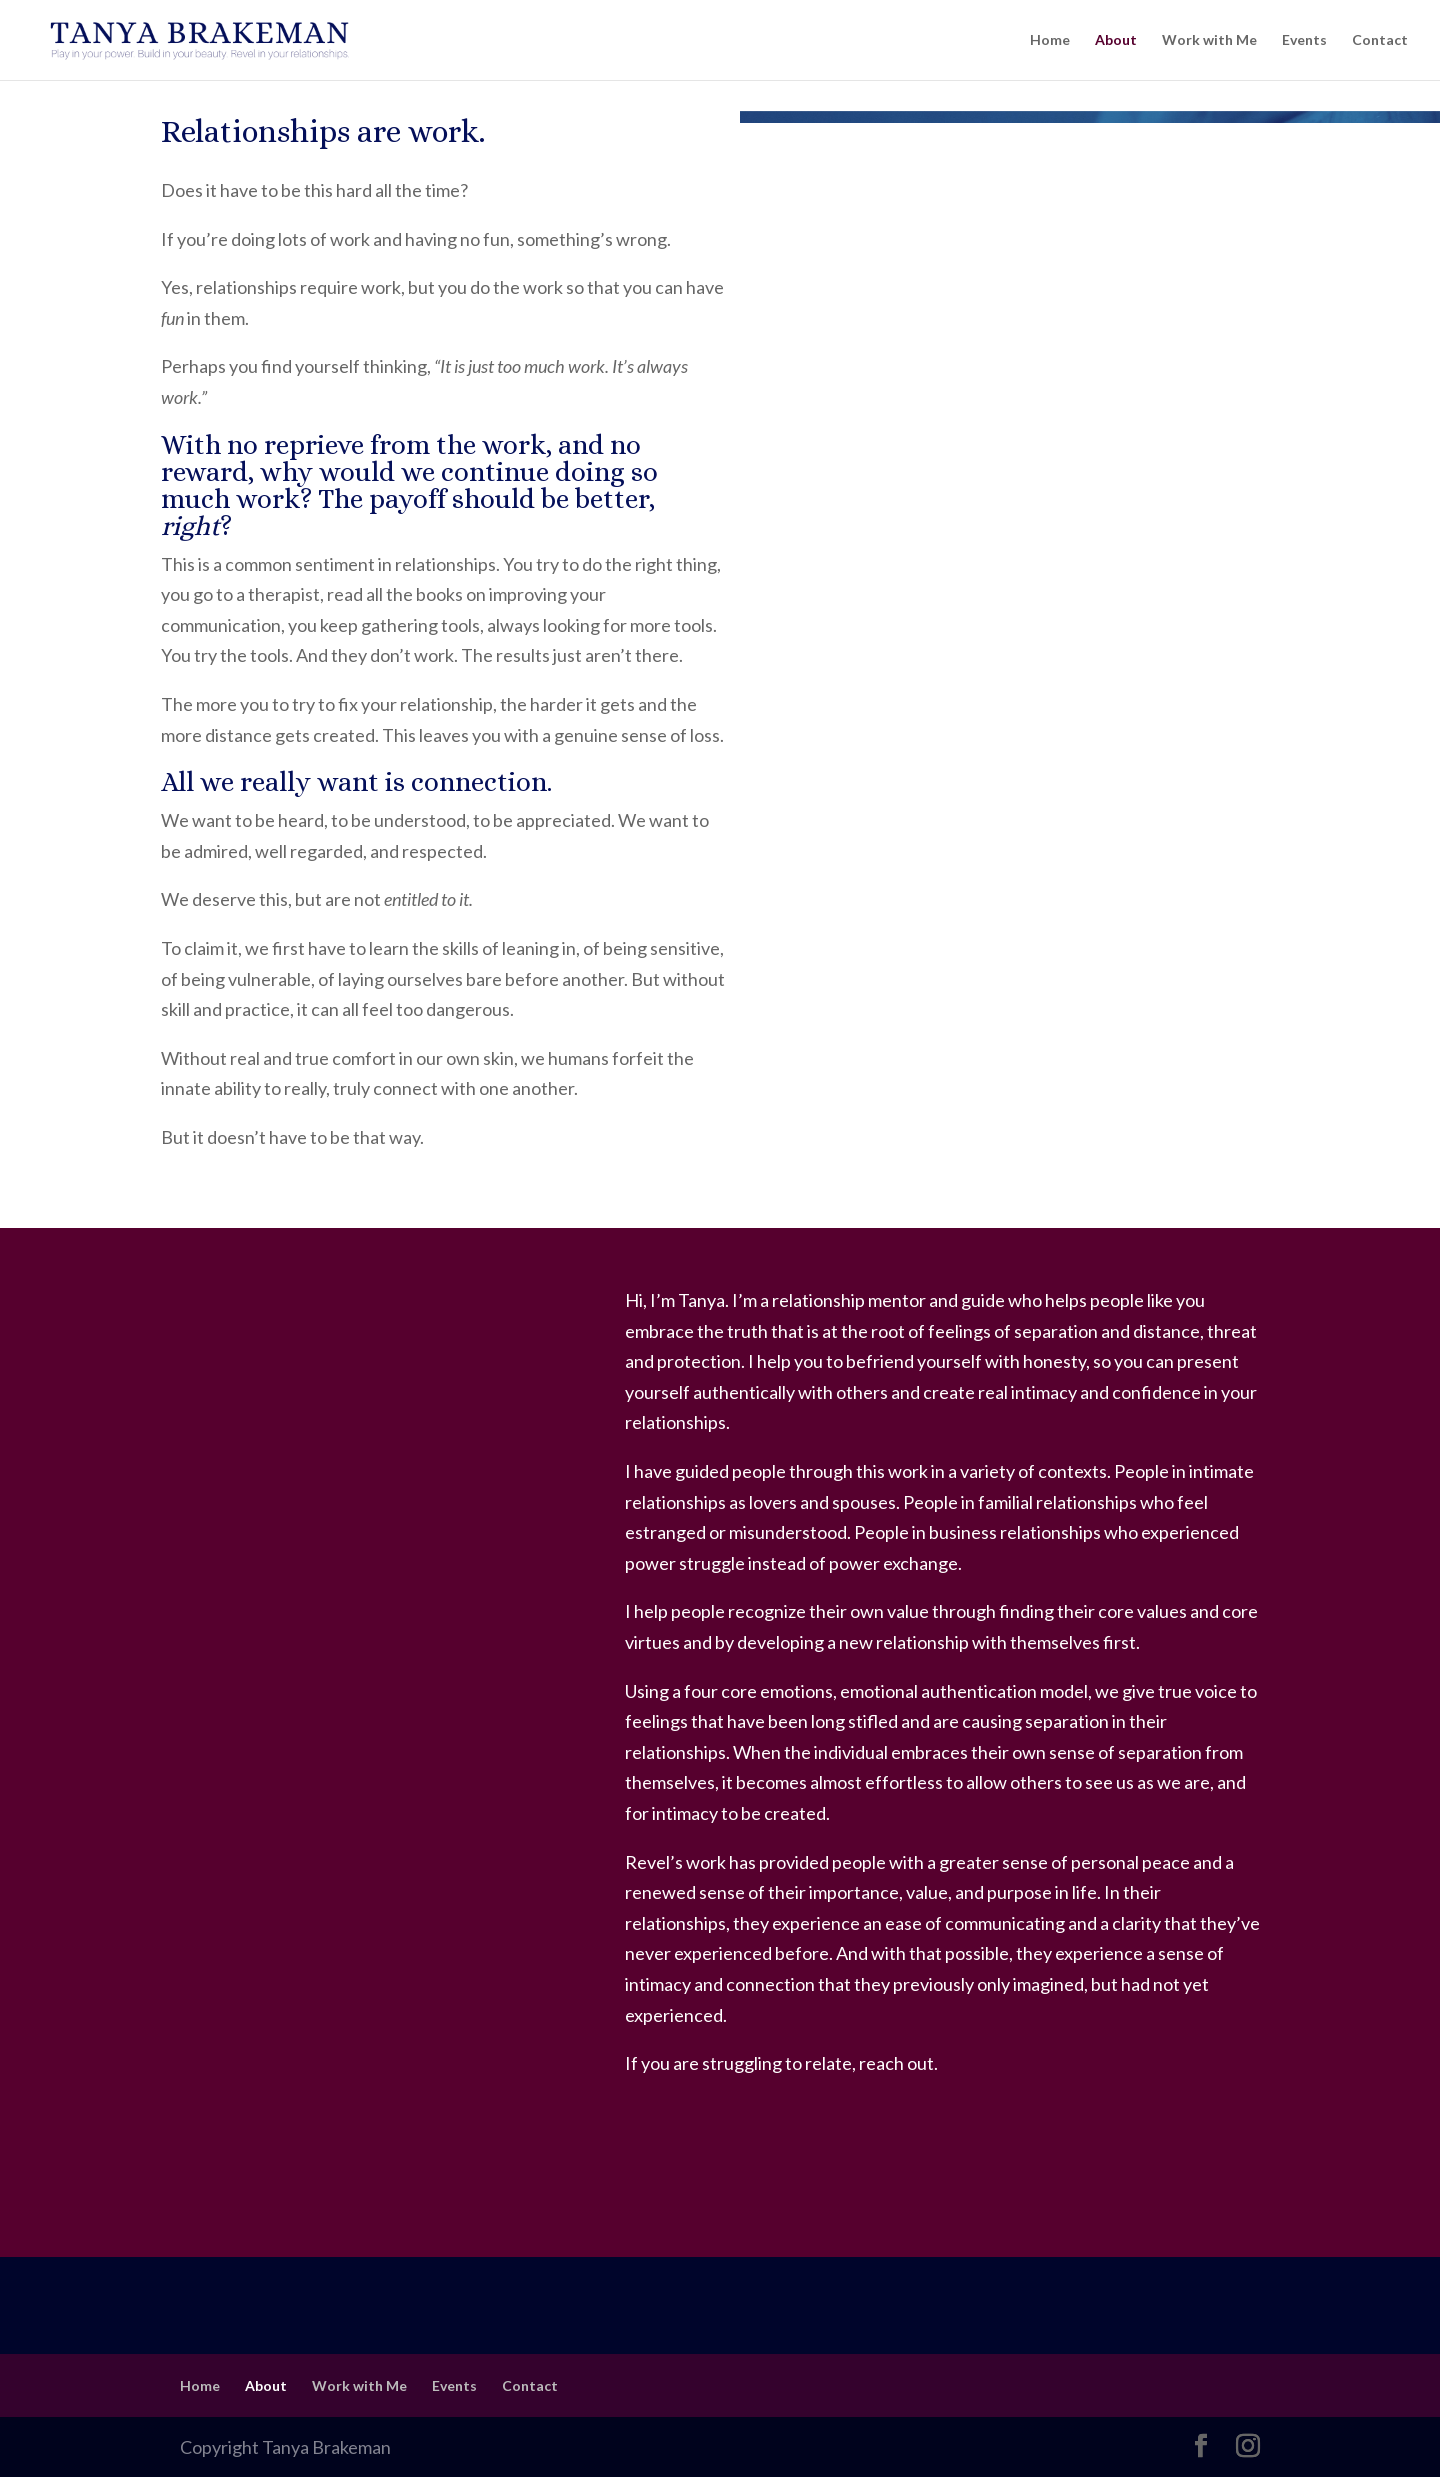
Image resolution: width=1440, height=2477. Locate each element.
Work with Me (1209, 40)
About (1116, 40)
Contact (1380, 40)
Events (1304, 40)
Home (1050, 40)
